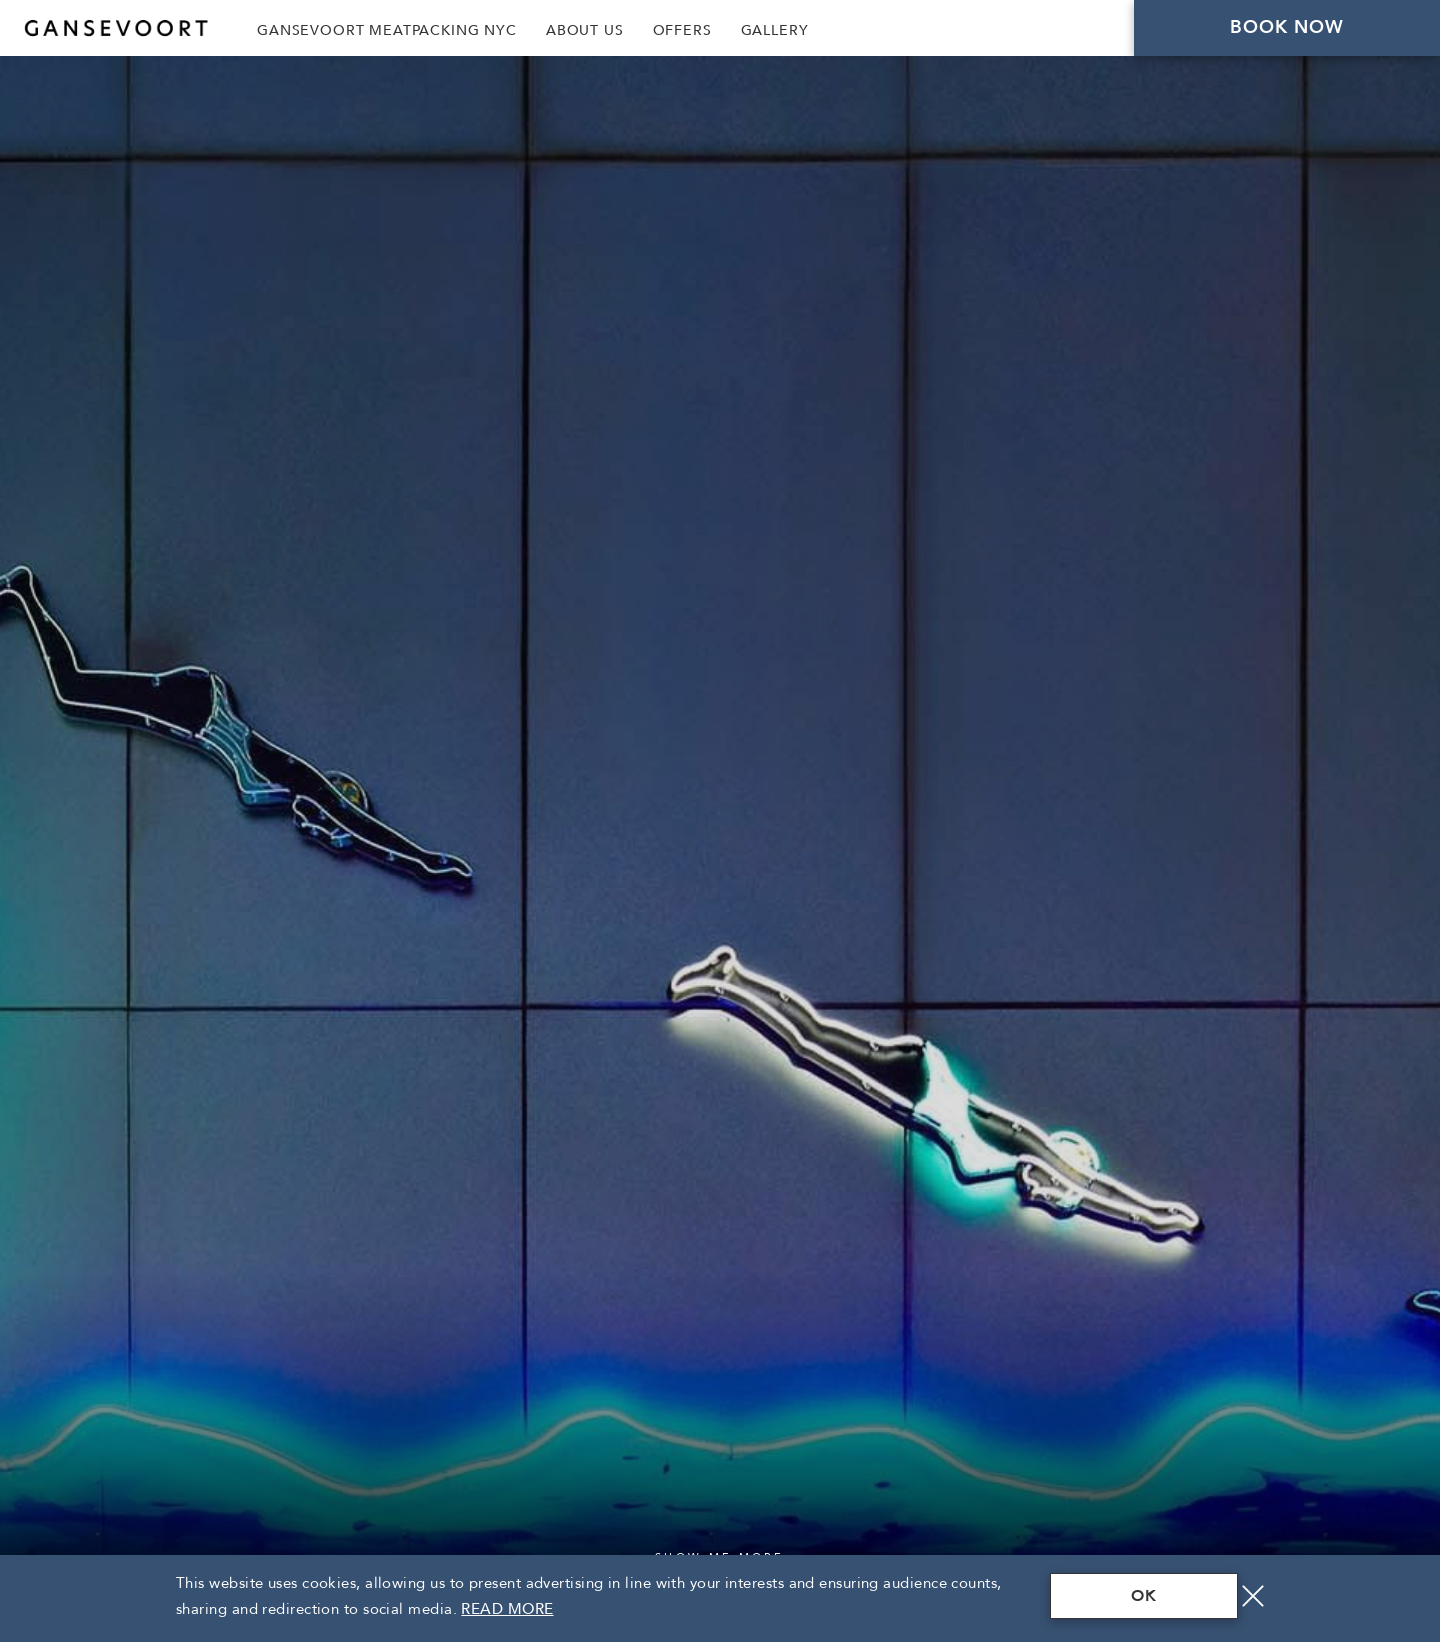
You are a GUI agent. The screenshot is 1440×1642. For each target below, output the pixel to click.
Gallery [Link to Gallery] (775, 30)
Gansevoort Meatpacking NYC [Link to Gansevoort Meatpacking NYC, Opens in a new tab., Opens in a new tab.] (387, 30)
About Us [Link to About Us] (585, 30)
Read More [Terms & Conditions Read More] (507, 1609)
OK (1144, 1596)
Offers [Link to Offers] (682, 30)
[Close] (1253, 1596)
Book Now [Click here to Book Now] (1287, 27)
